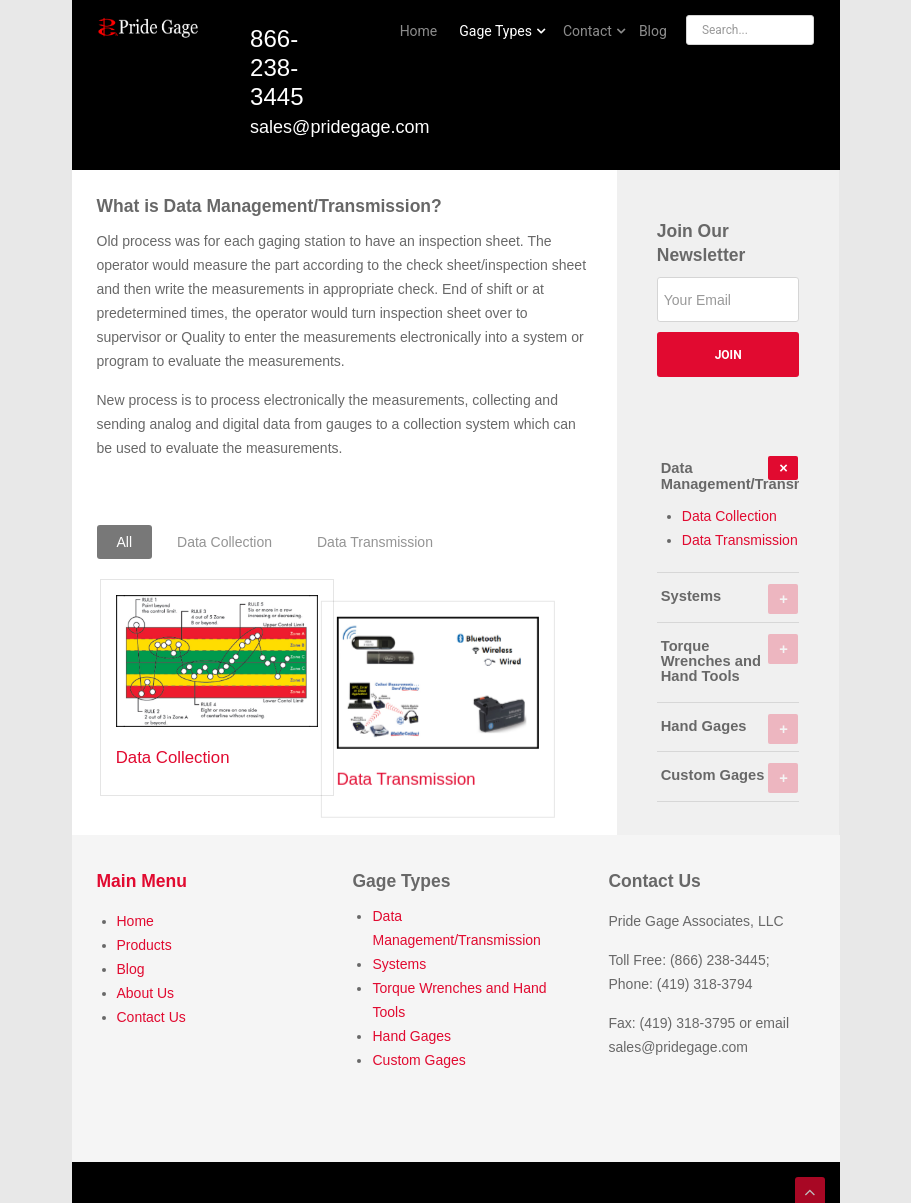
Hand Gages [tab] (730, 729)
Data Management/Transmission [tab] (730, 473)
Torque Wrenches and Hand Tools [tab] (730, 659)
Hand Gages (411, 1032)
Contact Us (151, 1013)
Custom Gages (418, 1056)
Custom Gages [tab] (730, 778)
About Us (146, 989)
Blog (131, 965)
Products (144, 941)
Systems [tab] (730, 599)
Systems (399, 960)
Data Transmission (440, 757)
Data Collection (173, 757)
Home (135, 917)
